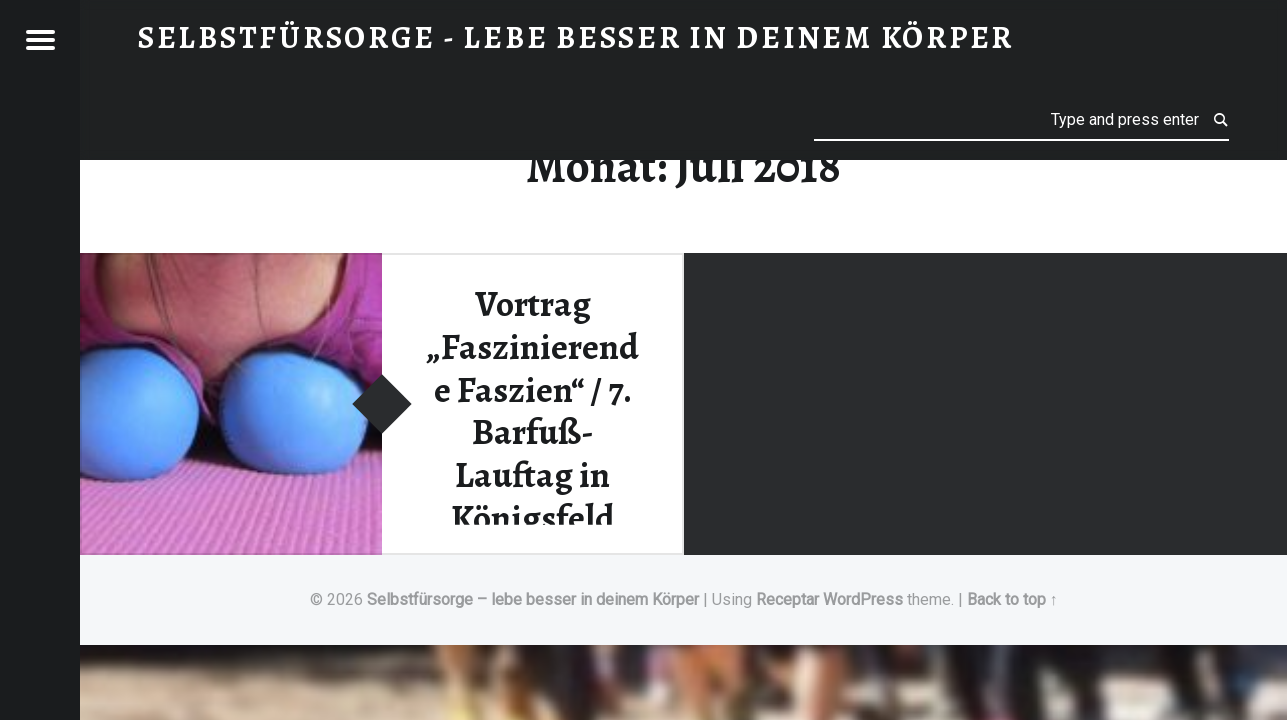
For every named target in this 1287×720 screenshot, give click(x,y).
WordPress (863, 599)
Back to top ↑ (1012, 599)
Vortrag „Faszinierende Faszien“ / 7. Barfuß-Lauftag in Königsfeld (532, 410)
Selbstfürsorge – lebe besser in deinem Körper (533, 599)
